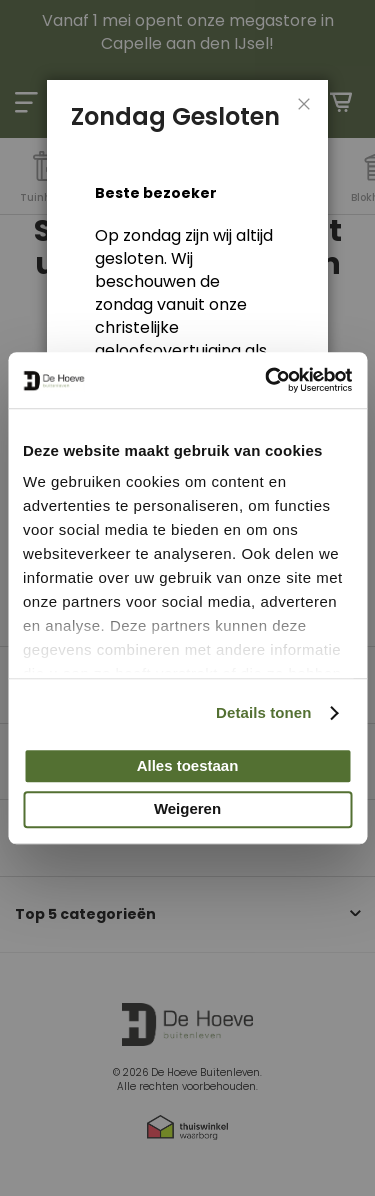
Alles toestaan (188, 765)
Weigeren (187, 809)
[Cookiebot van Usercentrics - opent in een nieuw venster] (267, 380)
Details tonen (263, 712)
